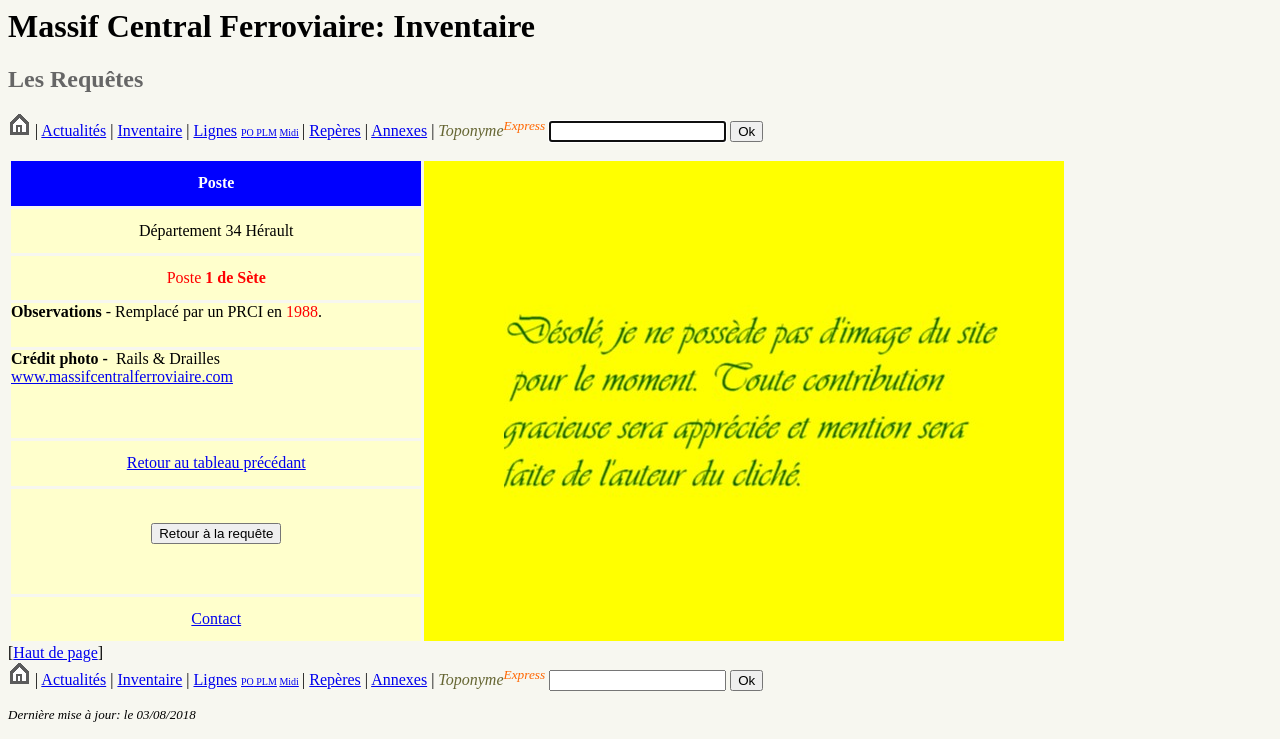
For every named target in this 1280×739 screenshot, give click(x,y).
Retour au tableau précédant (216, 462)
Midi (288, 132)
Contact (216, 618)
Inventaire (149, 130)
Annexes (399, 130)
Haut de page (55, 652)
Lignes (215, 130)
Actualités (73, 130)
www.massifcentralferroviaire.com (122, 376)
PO (247, 132)
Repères (335, 130)
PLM (265, 132)
